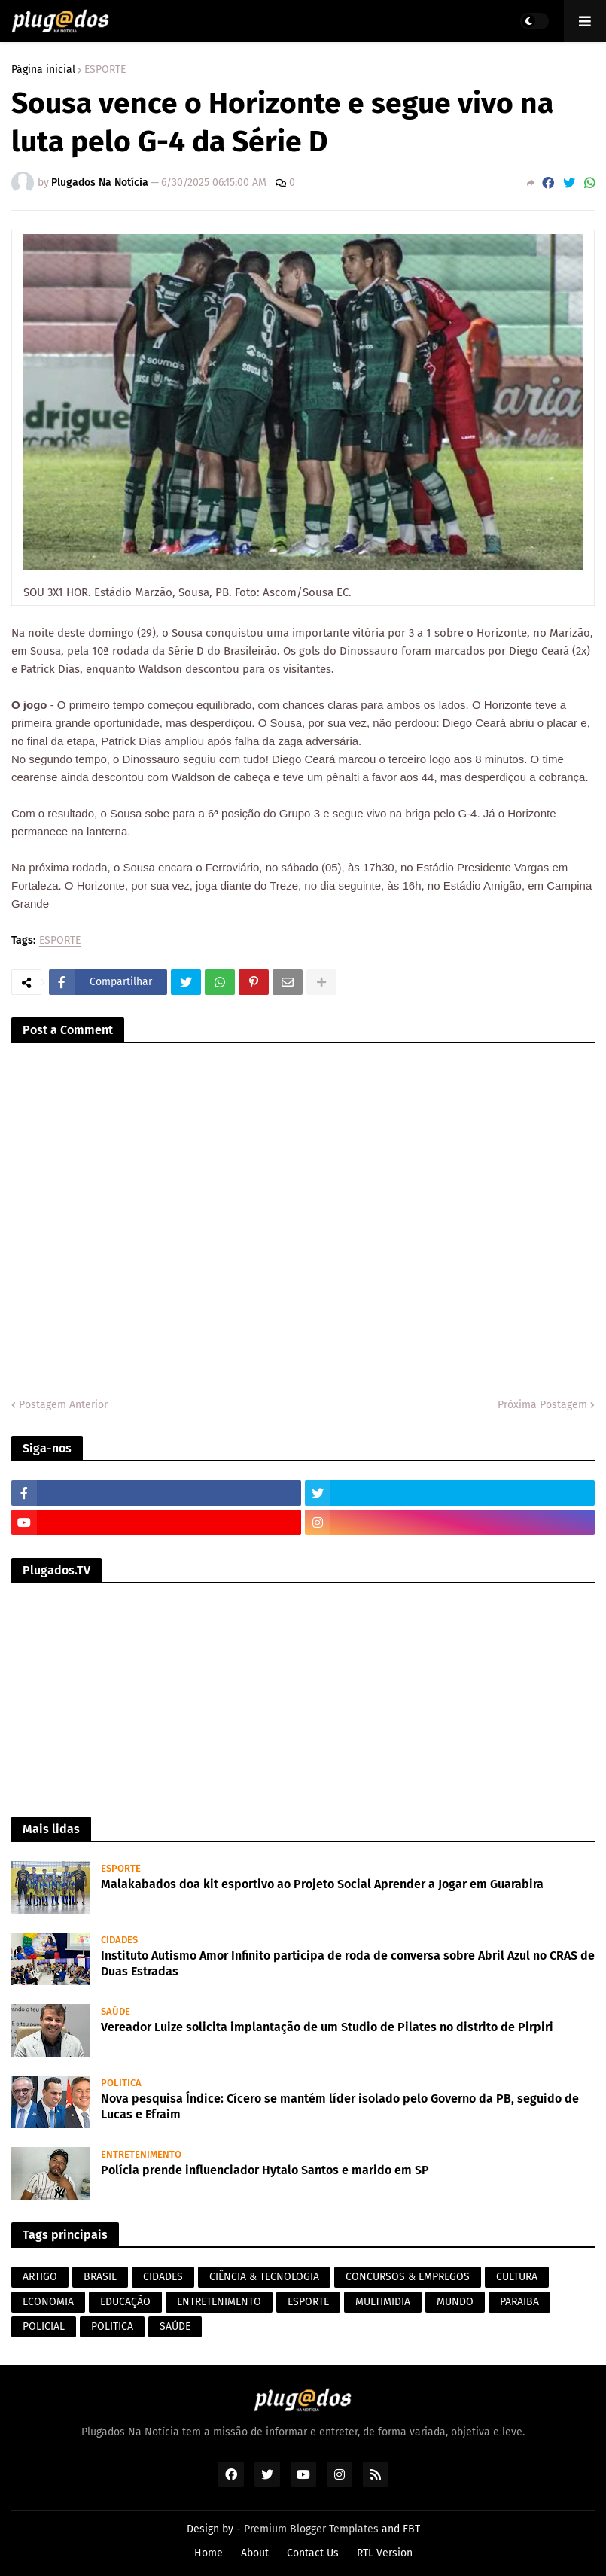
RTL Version (385, 2553)
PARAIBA (519, 2301)
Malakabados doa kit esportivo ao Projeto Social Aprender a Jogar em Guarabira (322, 1884)
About (255, 2553)
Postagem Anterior (63, 1404)
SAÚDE (175, 2326)
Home (208, 2553)
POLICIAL (44, 2326)
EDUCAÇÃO (125, 2301)
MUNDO (455, 2301)
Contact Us (313, 2553)
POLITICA (112, 2326)
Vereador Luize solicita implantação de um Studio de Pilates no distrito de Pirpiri (327, 2027)
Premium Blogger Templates (311, 2529)
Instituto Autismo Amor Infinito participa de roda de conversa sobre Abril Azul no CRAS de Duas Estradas (348, 1963)
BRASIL (100, 2276)
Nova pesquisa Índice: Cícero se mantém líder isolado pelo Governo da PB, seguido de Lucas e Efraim (340, 2106)
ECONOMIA (48, 2301)
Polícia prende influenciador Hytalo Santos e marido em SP (265, 2170)
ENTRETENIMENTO (219, 2301)
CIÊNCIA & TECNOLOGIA (264, 2276)
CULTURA (516, 2276)
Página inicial (43, 70)
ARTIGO (40, 2276)
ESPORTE (105, 70)
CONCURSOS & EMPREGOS (408, 2276)
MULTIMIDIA (382, 2301)
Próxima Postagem (542, 1404)
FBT (411, 2529)
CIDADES (163, 2276)
